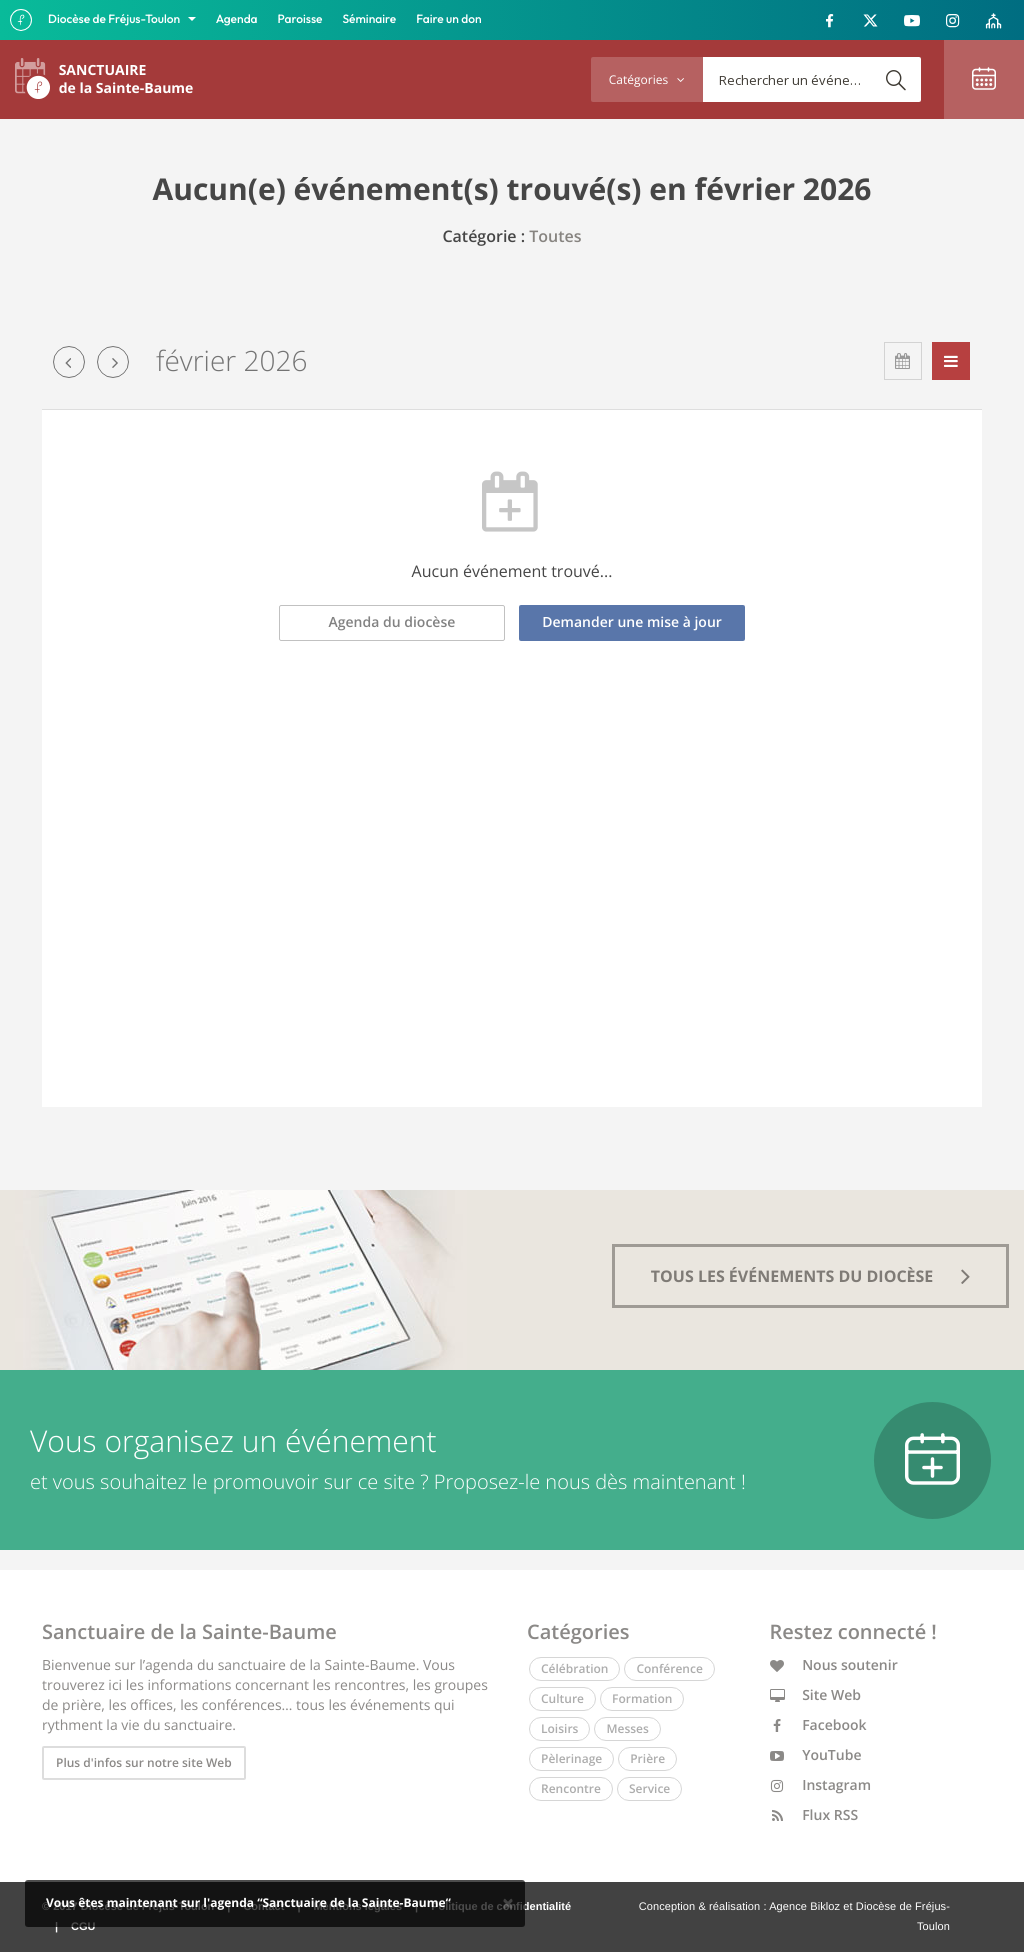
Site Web (816, 1695)
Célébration (574, 1668)
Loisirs (559, 1728)
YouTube (816, 1755)
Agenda (237, 19)
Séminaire (370, 19)
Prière (647, 1758)
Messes (627, 1728)
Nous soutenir (834, 1665)
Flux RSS (814, 1815)
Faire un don (448, 19)
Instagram (821, 1785)
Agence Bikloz (804, 1907)
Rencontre (571, 1788)
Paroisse (300, 19)
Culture (562, 1698)
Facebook (818, 1725)
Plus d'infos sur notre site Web (144, 1762)
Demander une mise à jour (632, 622)
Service (649, 1788)
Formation (642, 1698)
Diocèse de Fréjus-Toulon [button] (115, 19)
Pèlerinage (571, 1758)
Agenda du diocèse (392, 622)
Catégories (647, 79)
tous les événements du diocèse (811, 1276)
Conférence (669, 1668)
